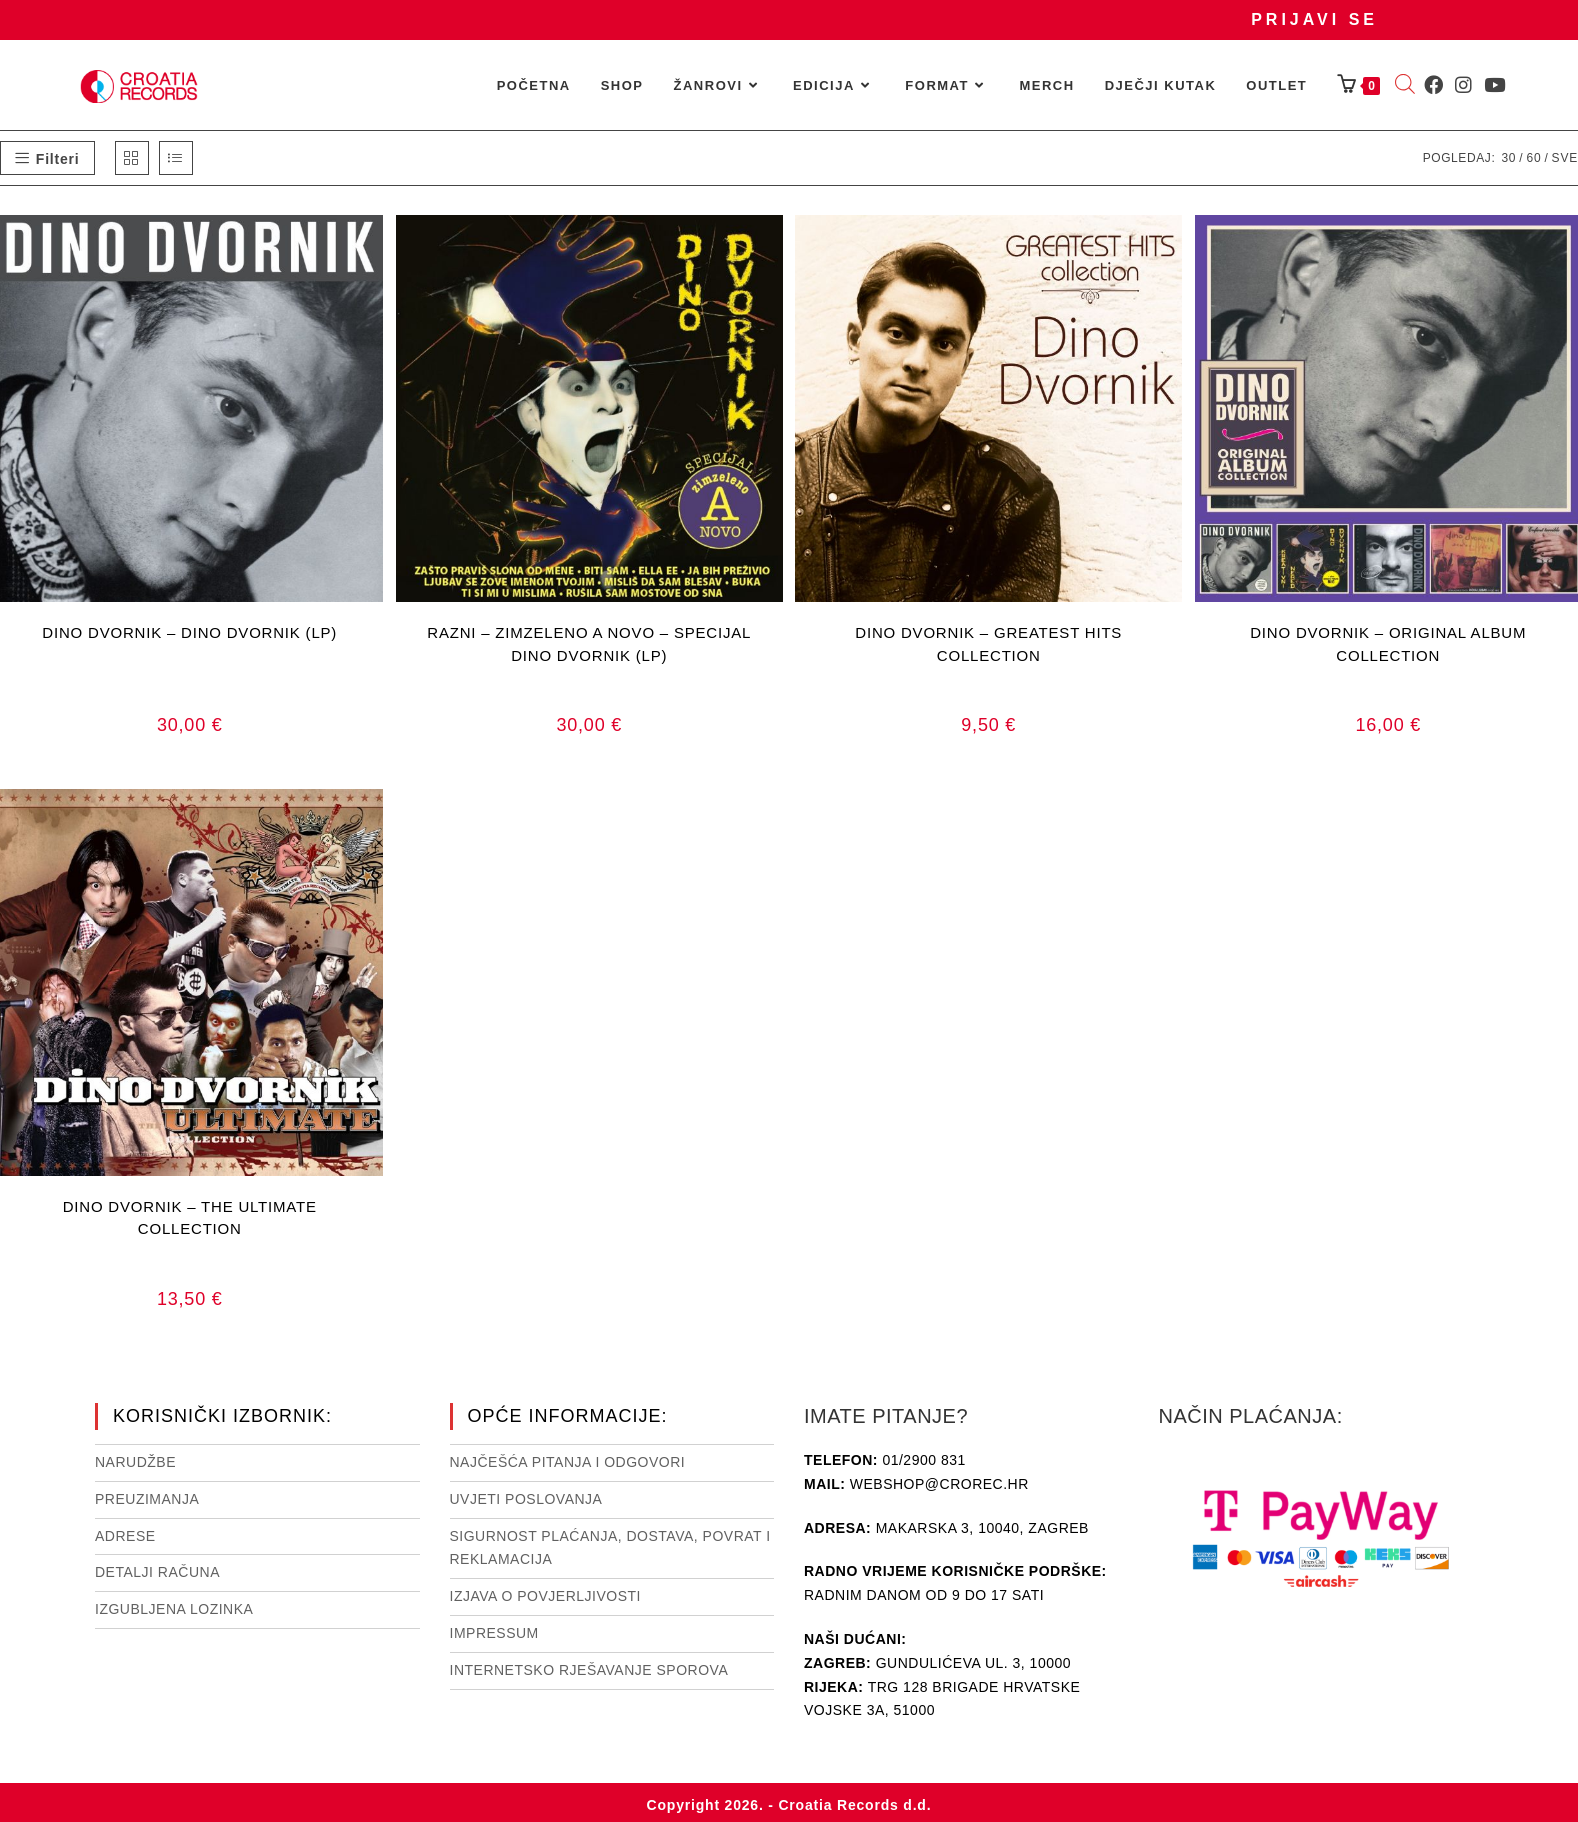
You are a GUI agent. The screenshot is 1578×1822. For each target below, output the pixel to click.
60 (1533, 158)
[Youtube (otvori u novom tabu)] (1494, 85)
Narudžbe (135, 1462)
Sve (1565, 158)
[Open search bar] (1405, 86)
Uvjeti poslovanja (526, 1499)
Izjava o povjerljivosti (545, 1596)
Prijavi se (1314, 19)
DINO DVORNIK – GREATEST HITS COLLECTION (988, 644)
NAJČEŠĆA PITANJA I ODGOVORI (568, 1462)
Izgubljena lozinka (174, 1609)
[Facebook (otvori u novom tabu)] (1433, 85)
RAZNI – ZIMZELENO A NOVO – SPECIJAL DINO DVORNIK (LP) (589, 644)
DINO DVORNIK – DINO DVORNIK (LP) (189, 632)
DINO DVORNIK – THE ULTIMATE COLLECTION (190, 1218)
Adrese (125, 1536)
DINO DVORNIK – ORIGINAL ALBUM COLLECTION (1388, 644)
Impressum (494, 1633)
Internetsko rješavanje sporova (589, 1670)
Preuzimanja (147, 1499)
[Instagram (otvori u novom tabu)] (1463, 85)
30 (1508, 158)
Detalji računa (157, 1572)
